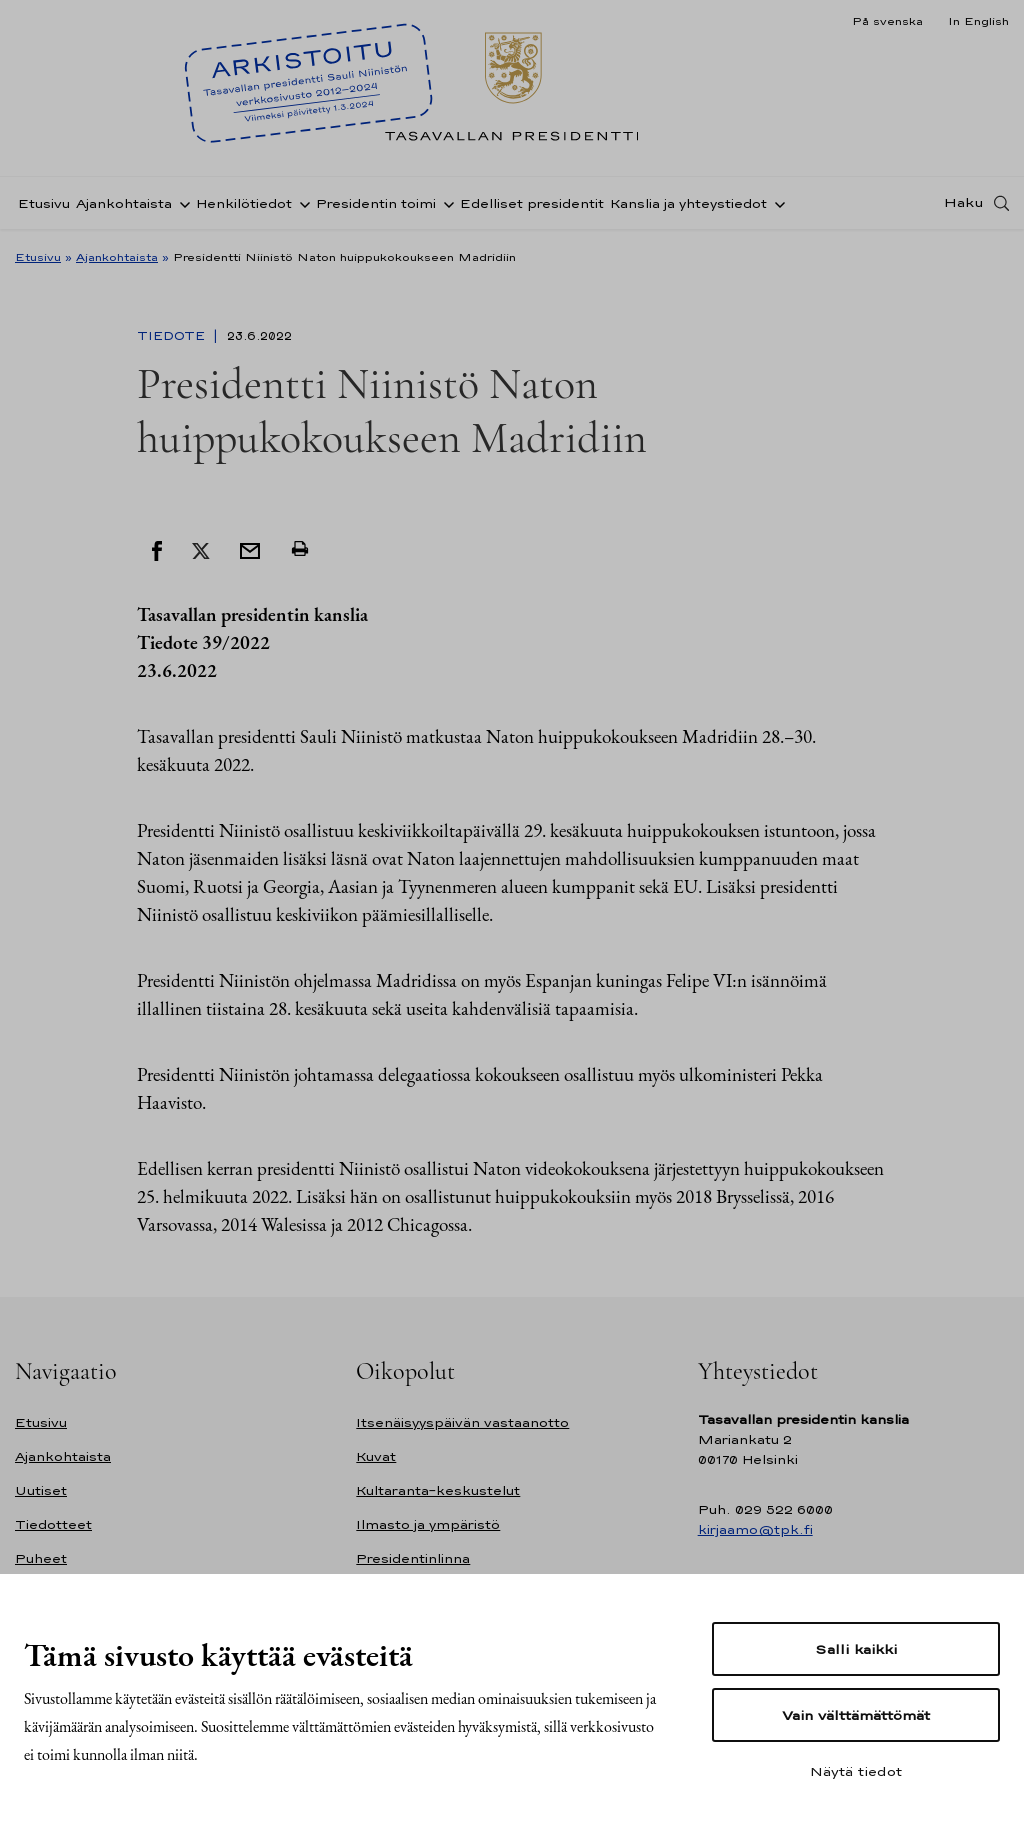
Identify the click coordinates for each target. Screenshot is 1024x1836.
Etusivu (44, 203)
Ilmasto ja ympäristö (428, 1524)
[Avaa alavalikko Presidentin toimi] (445, 203)
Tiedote (173, 336)
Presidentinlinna (413, 1558)
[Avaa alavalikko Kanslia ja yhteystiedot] (776, 203)
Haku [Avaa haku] (964, 203)
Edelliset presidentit (532, 203)
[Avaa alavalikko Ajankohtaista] (181, 203)
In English (978, 21)
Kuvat (376, 1456)
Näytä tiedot (856, 1771)
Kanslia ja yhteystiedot (688, 203)
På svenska (887, 21)
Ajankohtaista (124, 203)
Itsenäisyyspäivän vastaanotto (462, 1422)
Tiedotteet (53, 1524)
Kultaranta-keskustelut (438, 1490)
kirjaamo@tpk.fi (755, 1529)
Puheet (41, 1558)
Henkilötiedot (244, 203)
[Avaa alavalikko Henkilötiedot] (301, 203)
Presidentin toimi (376, 203)
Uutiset (41, 1490)
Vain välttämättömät (856, 1715)
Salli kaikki (856, 1649)
